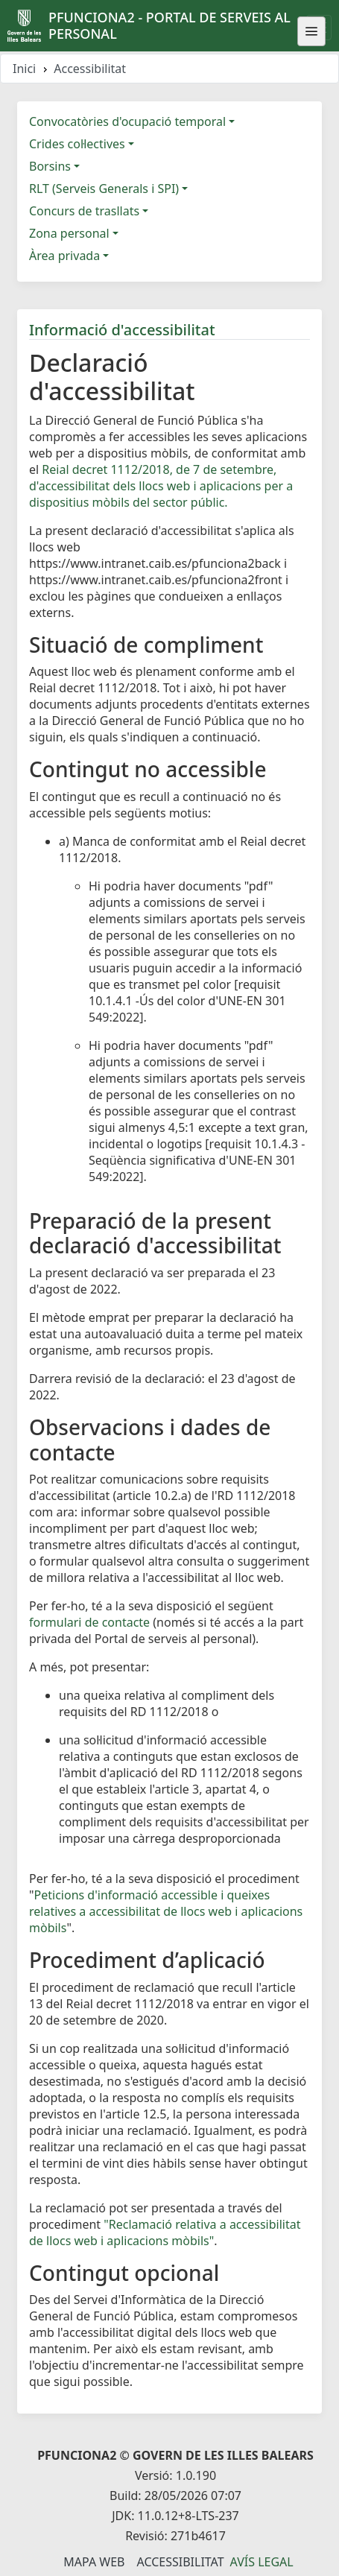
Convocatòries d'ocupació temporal (127, 121)
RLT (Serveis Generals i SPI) (104, 188)
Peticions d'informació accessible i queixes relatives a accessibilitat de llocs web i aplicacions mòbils (165, 1911)
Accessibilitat (180, 2562)
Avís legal (262, 2562)
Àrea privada (64, 255)
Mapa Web (93, 2562)
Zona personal (69, 233)
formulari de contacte (89, 1622)
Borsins (50, 166)
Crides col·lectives (77, 144)
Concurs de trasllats (84, 211)
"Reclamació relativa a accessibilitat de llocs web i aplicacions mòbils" (164, 2232)
